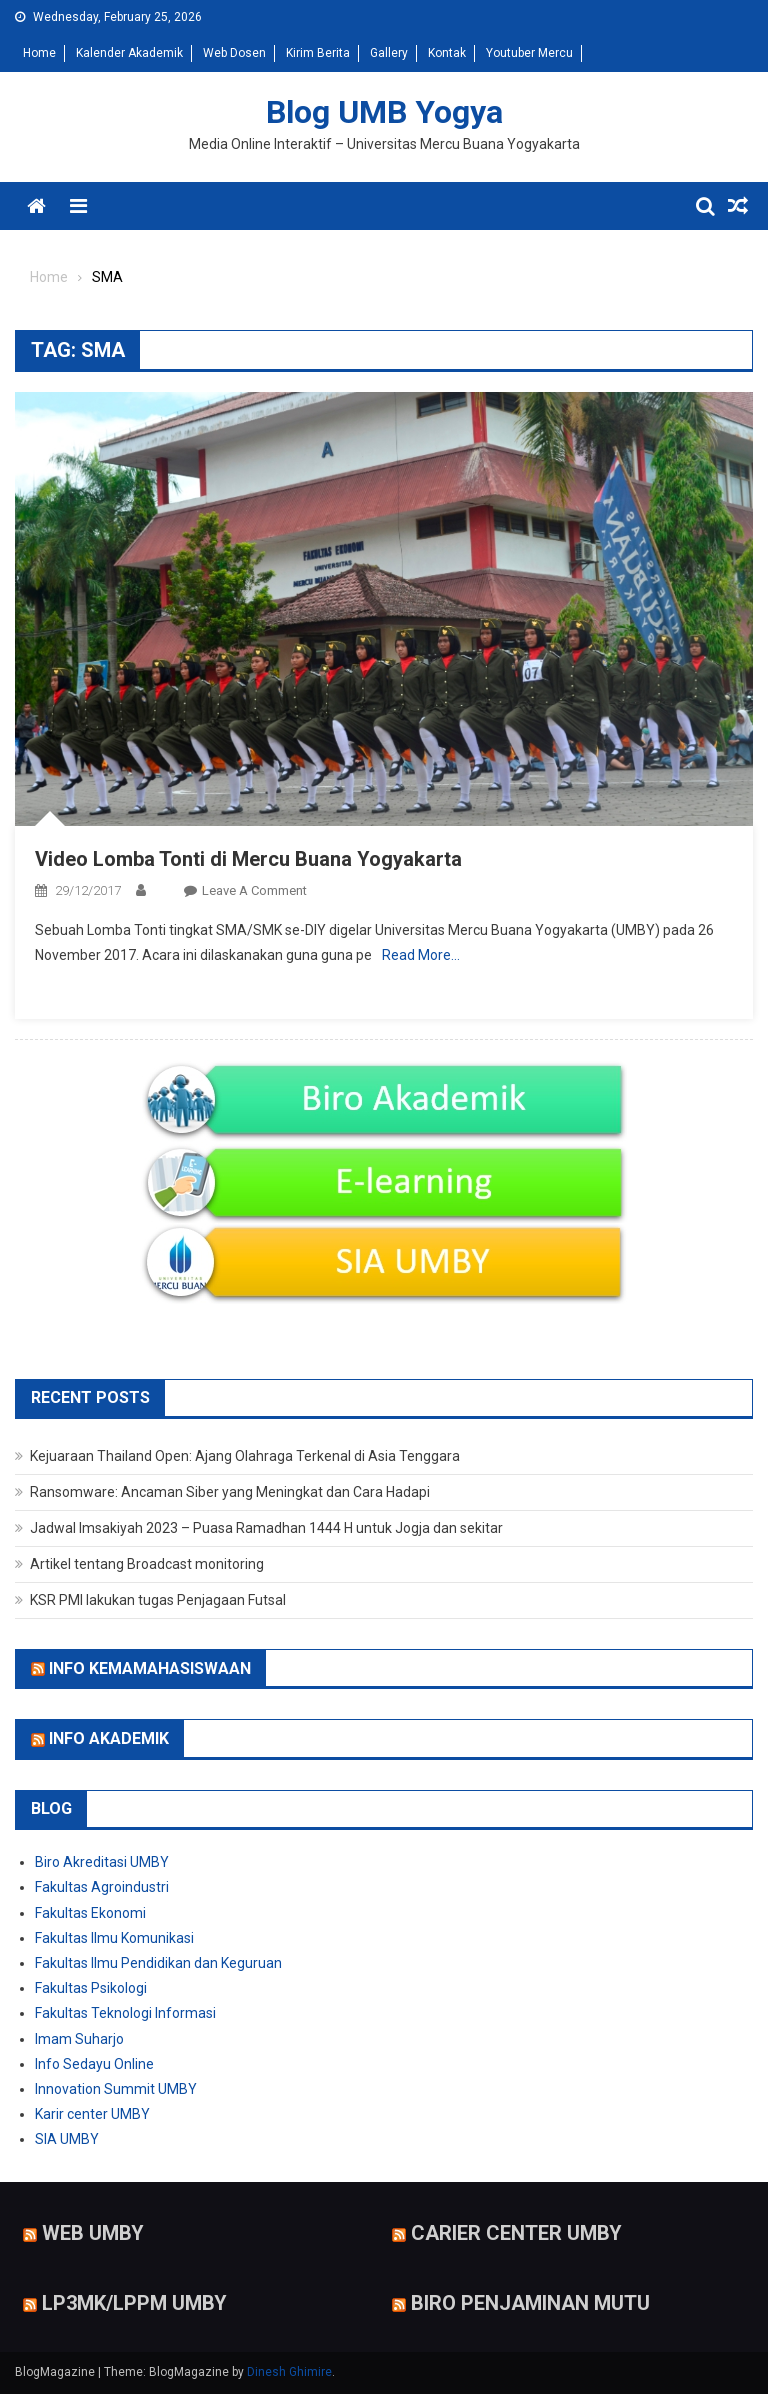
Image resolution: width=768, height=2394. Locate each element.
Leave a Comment (254, 890)
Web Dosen (234, 53)
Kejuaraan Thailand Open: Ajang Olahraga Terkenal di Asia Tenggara (245, 1456)
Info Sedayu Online (94, 2064)
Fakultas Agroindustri (102, 1887)
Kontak (447, 53)
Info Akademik (109, 1738)
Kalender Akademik (129, 53)
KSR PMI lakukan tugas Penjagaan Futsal (158, 1600)
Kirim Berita (318, 53)
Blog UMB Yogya (384, 112)
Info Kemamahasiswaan (150, 1667)
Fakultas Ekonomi (90, 1913)
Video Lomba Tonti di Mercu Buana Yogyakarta (248, 859)
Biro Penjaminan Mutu (530, 2303)
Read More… (421, 955)
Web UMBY (93, 2233)
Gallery (389, 53)
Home (39, 53)
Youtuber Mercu (529, 53)
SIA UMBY (67, 2139)
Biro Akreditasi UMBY (102, 1862)
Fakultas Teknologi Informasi (125, 2013)
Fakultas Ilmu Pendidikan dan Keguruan (158, 1963)
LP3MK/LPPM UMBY (134, 2303)
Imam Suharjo (79, 2039)
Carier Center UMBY (516, 2233)
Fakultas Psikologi (91, 1988)
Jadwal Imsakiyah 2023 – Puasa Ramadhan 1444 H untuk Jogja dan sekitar (266, 1528)
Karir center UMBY (92, 2114)
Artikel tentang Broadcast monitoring (147, 1564)
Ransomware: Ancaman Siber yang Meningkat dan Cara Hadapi (230, 1492)
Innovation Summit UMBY (116, 2089)
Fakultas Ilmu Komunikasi (114, 1938)
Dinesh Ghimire (289, 2372)
